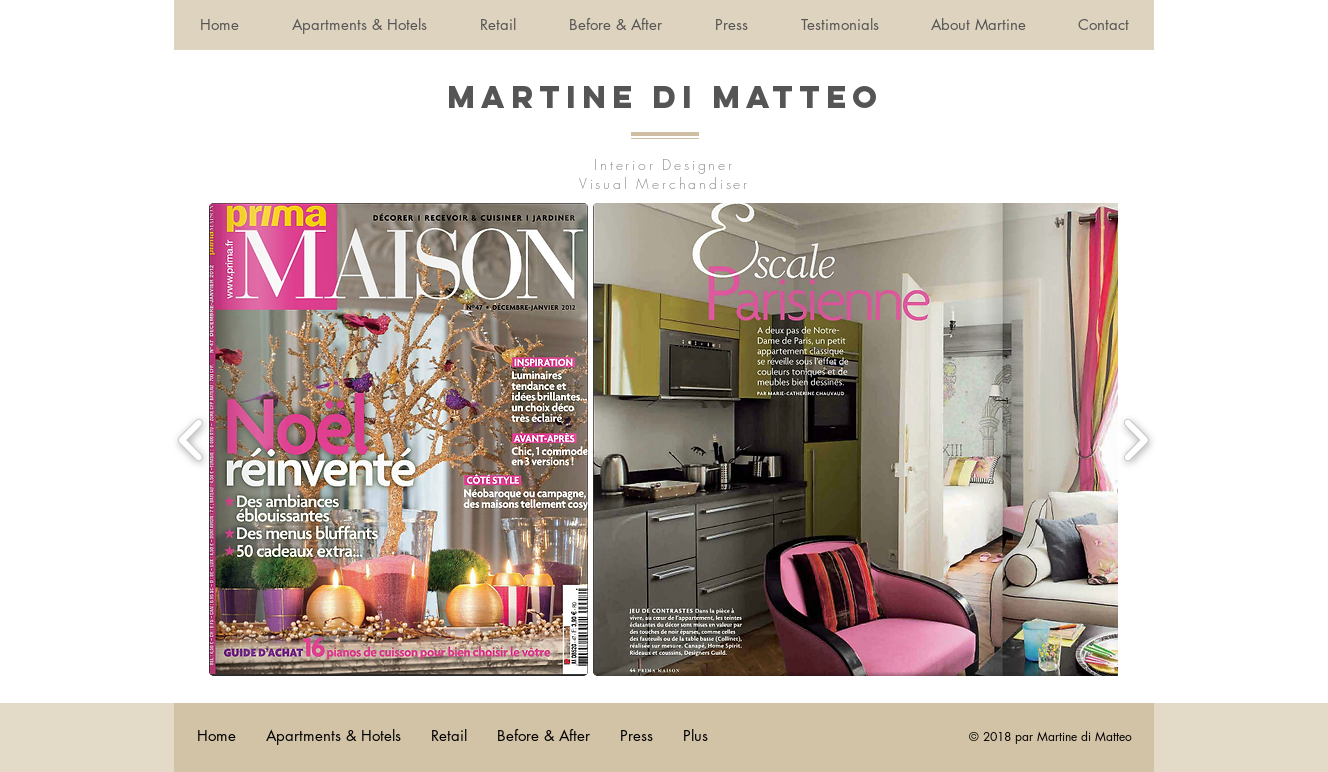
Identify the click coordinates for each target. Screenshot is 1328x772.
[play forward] (1135, 440)
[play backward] (191, 440)
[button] (398, 439)
